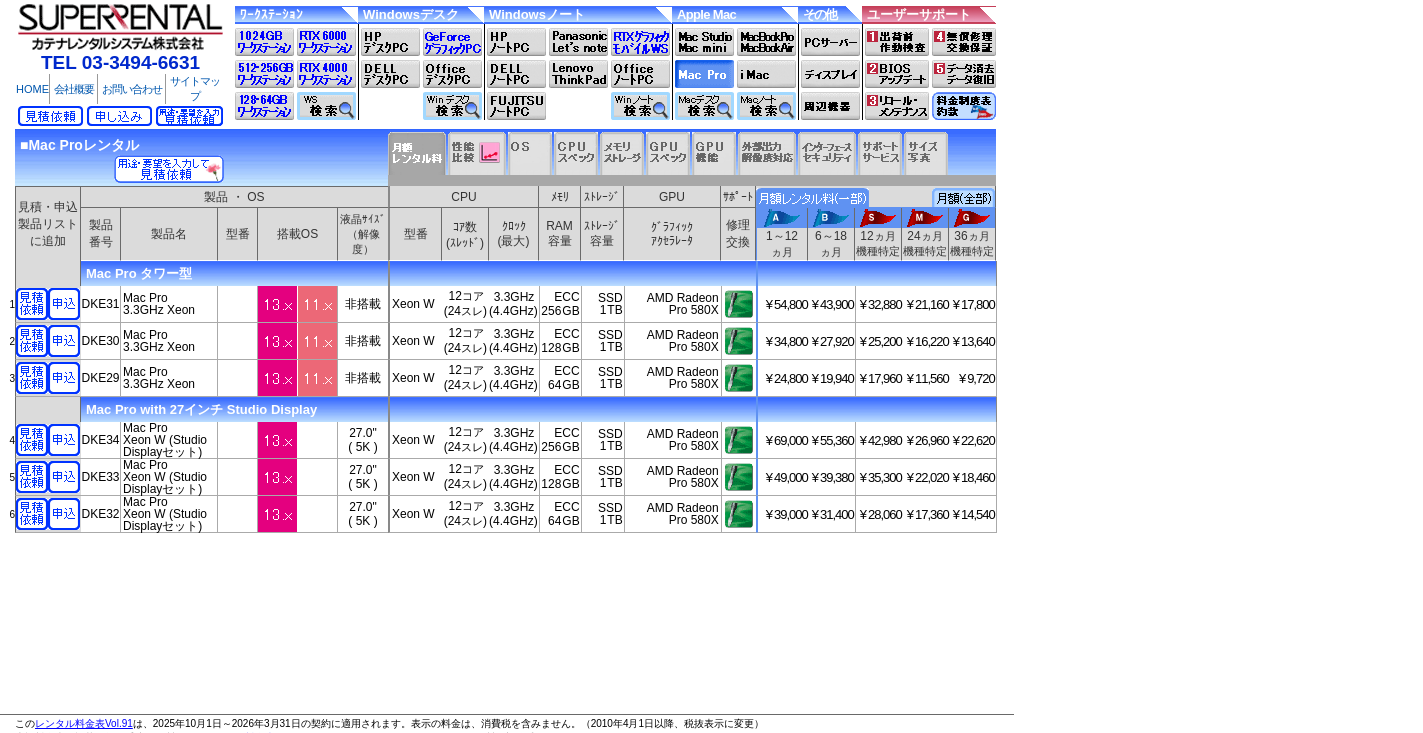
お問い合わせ (132, 89)
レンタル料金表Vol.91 (84, 723)
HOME (32, 89)
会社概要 (74, 89)
